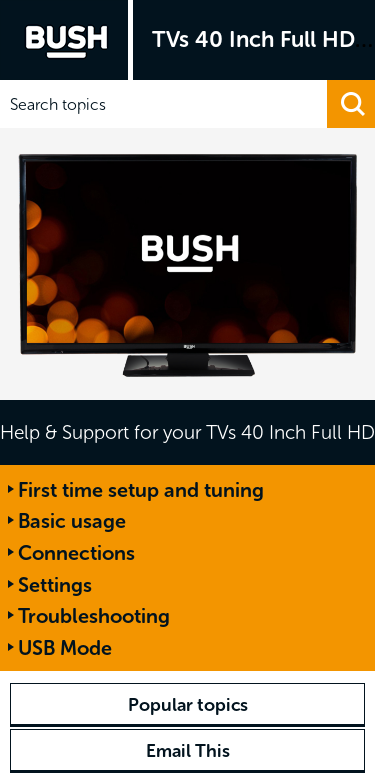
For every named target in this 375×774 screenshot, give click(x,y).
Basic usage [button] (72, 521)
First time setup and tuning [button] (141, 490)
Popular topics (188, 705)
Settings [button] (55, 585)
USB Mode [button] (65, 648)
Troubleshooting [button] (94, 616)
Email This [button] (188, 751)
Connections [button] (76, 553)
